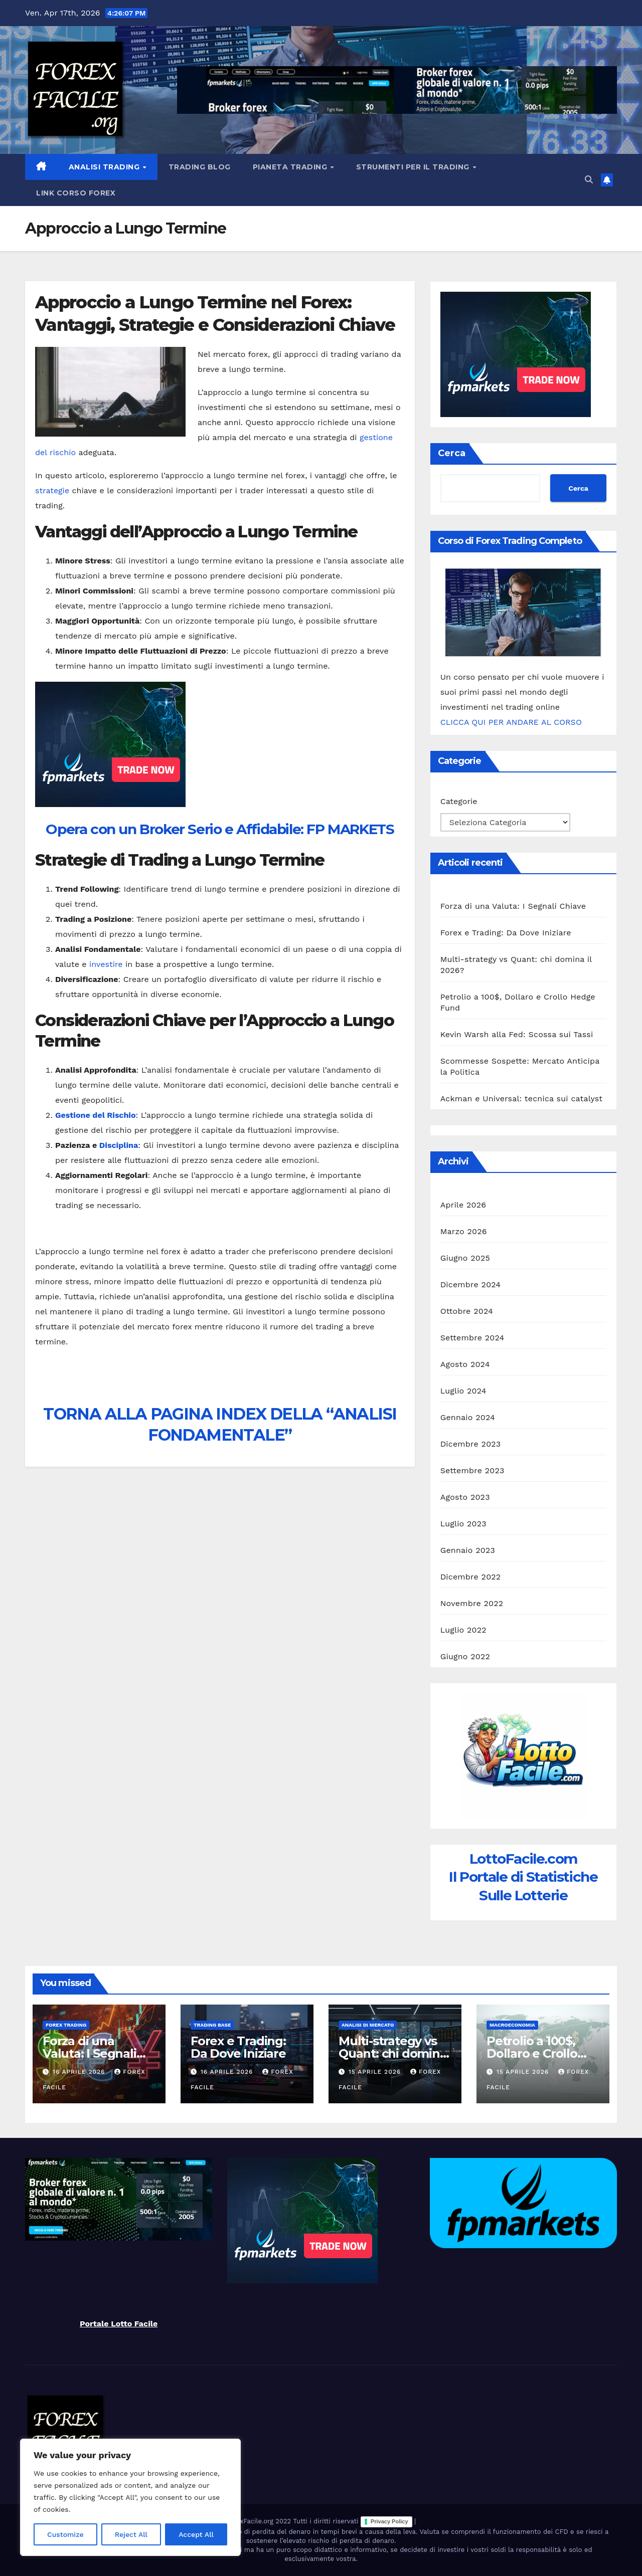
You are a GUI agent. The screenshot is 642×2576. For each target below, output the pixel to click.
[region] (130, 2497)
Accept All (196, 2534)
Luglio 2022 (463, 1630)
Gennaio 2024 (467, 1417)
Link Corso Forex (75, 192)
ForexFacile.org (250, 2521)
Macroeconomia (512, 2025)
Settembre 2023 (472, 1470)
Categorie (458, 801)
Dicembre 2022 (470, 1576)
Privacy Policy (389, 2521)
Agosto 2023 (465, 1497)
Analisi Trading (105, 166)
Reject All (131, 2534)
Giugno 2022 (465, 1656)
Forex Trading (66, 2025)
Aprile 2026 (463, 1205)
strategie (52, 490)
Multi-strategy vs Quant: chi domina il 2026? (393, 2053)
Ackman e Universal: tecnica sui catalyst (521, 1098)
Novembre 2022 (472, 1603)
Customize (65, 2534)
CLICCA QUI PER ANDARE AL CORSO (511, 722)
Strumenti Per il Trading (414, 166)
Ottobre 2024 (466, 1311)
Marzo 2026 (463, 1231)
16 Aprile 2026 (80, 2071)
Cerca (451, 453)
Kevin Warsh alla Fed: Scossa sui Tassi (516, 1034)
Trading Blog (200, 166)
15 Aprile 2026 (376, 2071)
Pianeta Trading (291, 166)
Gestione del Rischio (95, 1115)
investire (105, 964)
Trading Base (212, 2025)
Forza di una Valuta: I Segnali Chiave (513, 906)
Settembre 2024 (472, 1337)
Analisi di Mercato (368, 2025)
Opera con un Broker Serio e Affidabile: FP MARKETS (220, 829)
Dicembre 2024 (470, 1284)
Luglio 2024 (463, 1391)
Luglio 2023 (463, 1523)
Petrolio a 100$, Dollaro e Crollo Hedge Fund (532, 2053)
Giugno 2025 (465, 1258)
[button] (589, 179)
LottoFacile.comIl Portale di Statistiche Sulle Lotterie (523, 1877)
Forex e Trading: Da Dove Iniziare (505, 932)
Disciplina (118, 1145)
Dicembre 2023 (470, 1444)
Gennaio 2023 (467, 1550)
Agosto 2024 (465, 1364)
